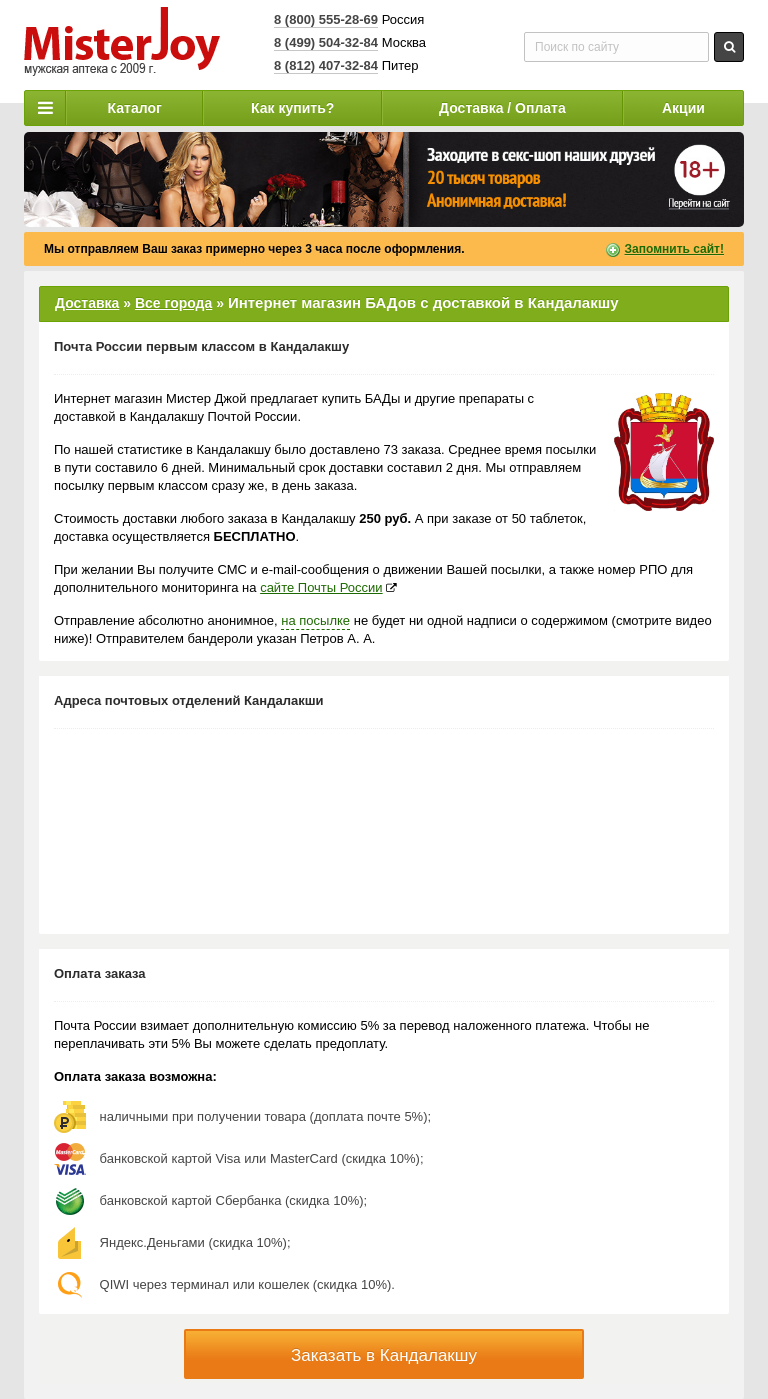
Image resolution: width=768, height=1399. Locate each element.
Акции (683, 108)
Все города (173, 303)
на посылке (315, 620)
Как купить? (292, 108)
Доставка (87, 303)
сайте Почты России (321, 587)
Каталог (135, 108)
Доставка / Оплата (502, 108)
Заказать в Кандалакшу (384, 1355)
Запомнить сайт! (674, 249)
